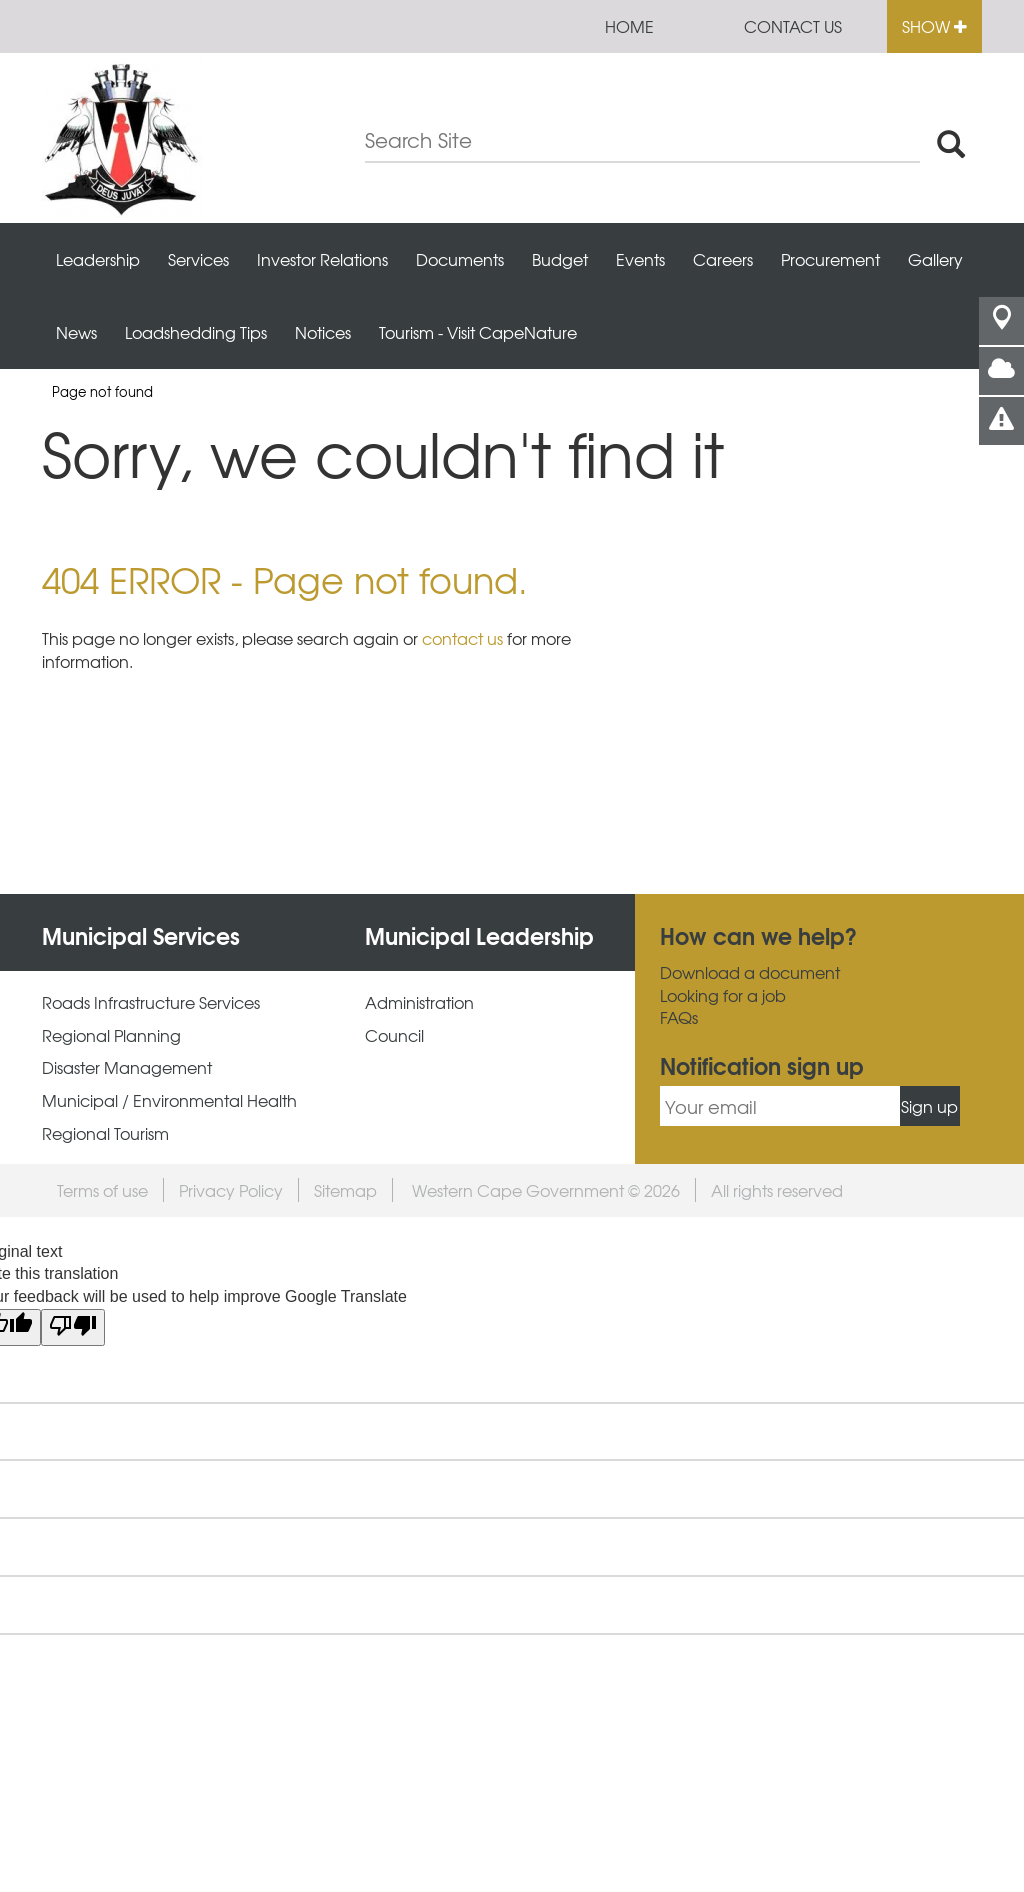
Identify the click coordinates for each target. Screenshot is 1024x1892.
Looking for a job (723, 995)
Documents (460, 259)
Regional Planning (111, 1035)
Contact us (793, 26)
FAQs (679, 1017)
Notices (323, 332)
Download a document (750, 972)
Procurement (830, 259)
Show (934, 26)
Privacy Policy (231, 1190)
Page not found (102, 391)
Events (640, 259)
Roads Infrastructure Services (151, 1002)
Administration (419, 1002)
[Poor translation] (73, 1327)
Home (629, 26)
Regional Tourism (105, 1133)
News (76, 332)
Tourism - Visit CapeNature (478, 332)
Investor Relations (322, 259)
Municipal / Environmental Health (169, 1100)
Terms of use (102, 1190)
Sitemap (345, 1190)
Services (198, 259)
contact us (462, 638)
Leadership (98, 259)
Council (394, 1035)
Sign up (929, 1106)
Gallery (935, 259)
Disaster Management (127, 1067)
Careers (723, 259)
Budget (560, 259)
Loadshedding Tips (196, 332)
